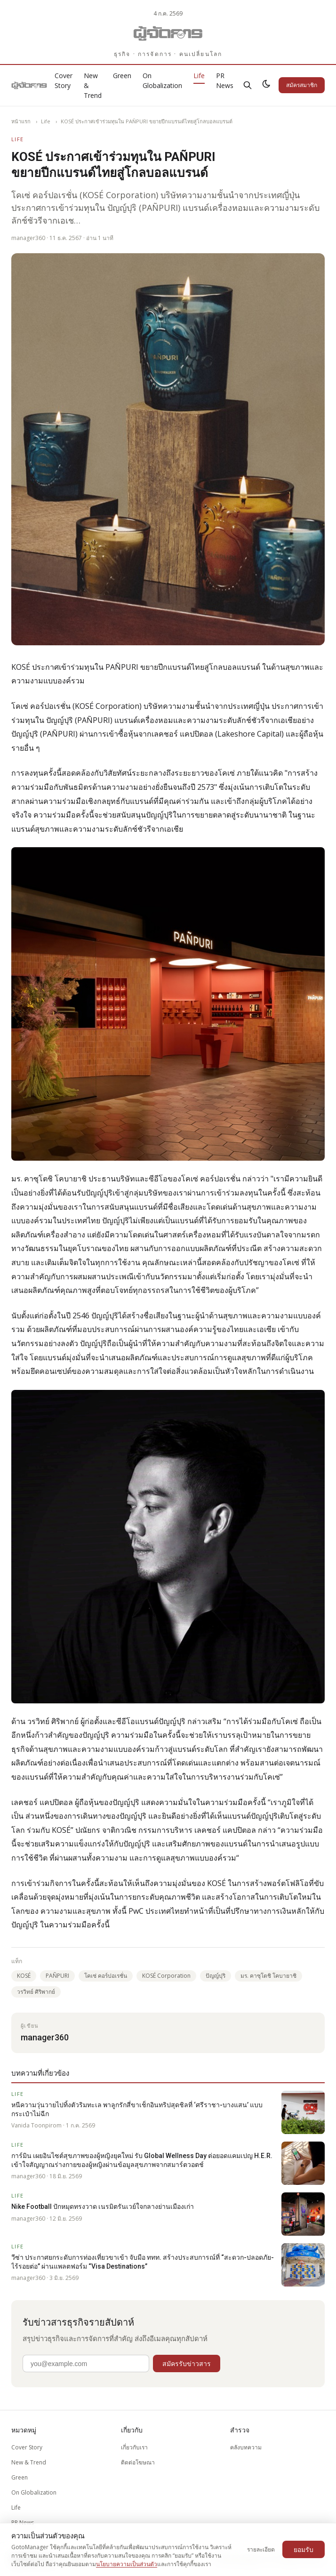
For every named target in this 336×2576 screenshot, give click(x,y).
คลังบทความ (246, 2447)
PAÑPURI (57, 1976)
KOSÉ (24, 1976)
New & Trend (28, 2462)
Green (122, 75)
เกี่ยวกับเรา (134, 2447)
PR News (224, 80)
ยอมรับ (303, 2549)
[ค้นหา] (247, 85)
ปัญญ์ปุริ (215, 1976)
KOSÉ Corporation (166, 1976)
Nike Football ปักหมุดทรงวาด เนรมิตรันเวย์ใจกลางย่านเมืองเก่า (102, 2206)
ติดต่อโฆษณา (138, 2462)
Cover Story (63, 80)
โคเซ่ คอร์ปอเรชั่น (105, 1976)
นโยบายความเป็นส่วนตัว (126, 2564)
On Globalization (162, 80)
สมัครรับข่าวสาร (186, 2363)
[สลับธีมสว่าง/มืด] (266, 85)
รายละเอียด (261, 2549)
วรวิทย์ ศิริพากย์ (36, 1992)
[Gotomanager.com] (168, 33)
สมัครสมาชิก (301, 85)
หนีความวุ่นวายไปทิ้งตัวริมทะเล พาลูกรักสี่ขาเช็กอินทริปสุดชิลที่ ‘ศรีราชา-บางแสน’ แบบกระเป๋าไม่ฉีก (137, 2109)
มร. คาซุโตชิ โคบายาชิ (268, 1976)
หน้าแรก (21, 121)
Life (199, 75)
